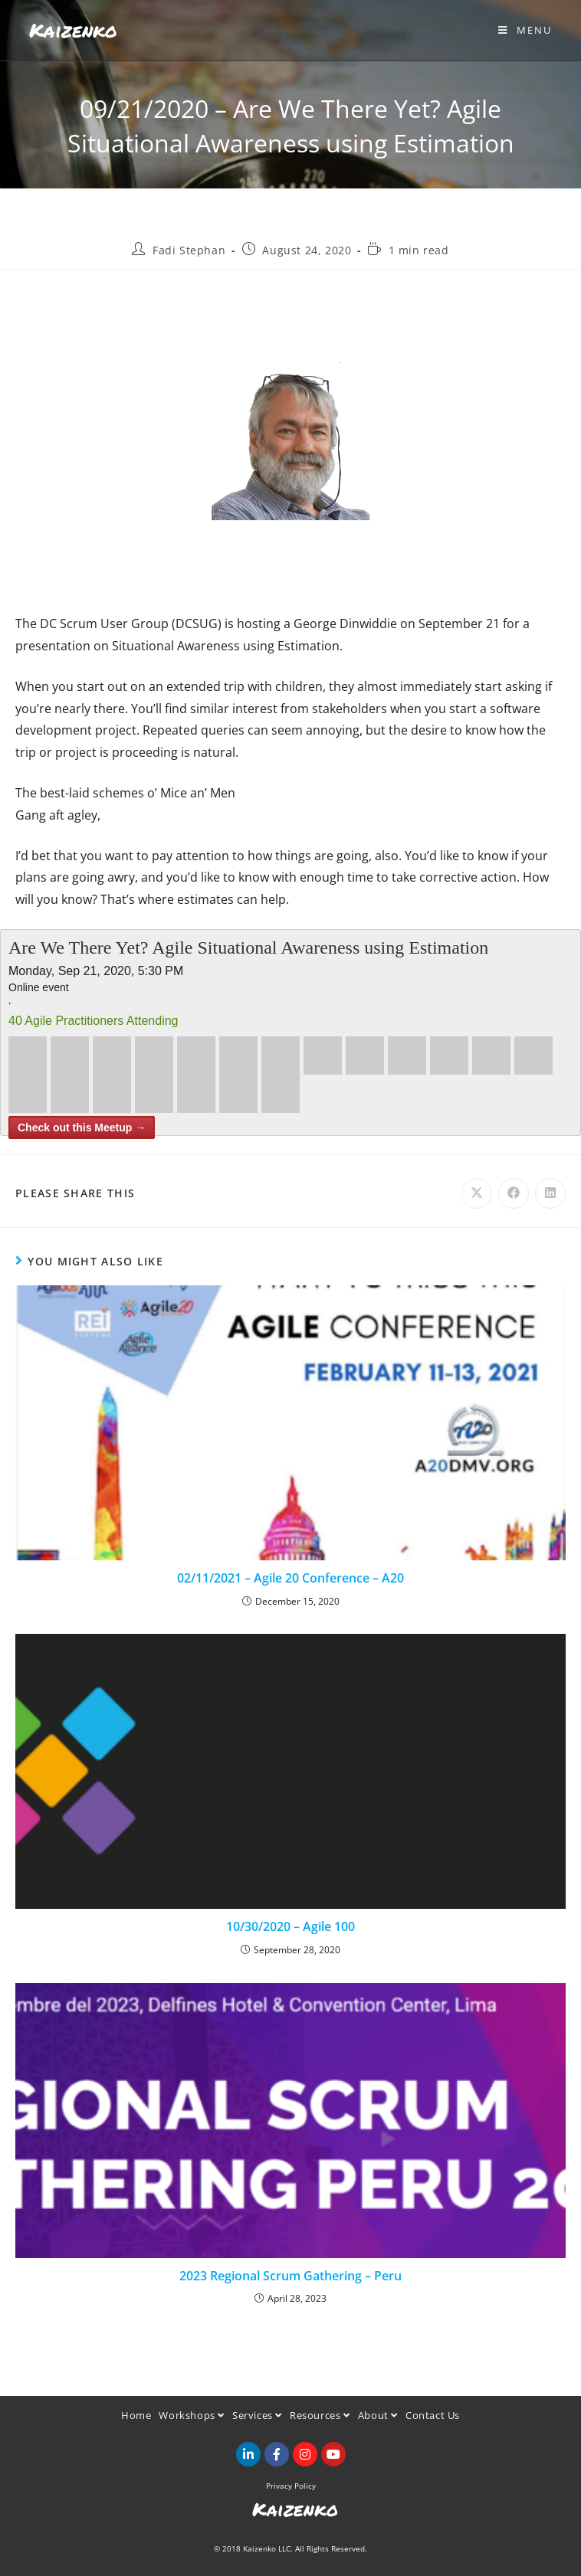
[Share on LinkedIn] (550, 1193)
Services (257, 2415)
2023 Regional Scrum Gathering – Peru (290, 2275)
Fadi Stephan (189, 250)
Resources (320, 2415)
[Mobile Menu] (525, 30)
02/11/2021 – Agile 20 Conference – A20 (290, 1577)
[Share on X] (476, 1193)
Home (136, 2415)
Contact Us (432, 2415)
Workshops (192, 2415)
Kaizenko (73, 30)
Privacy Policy (291, 2485)
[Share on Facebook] (513, 1193)
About (378, 2415)
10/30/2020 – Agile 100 (290, 1926)
